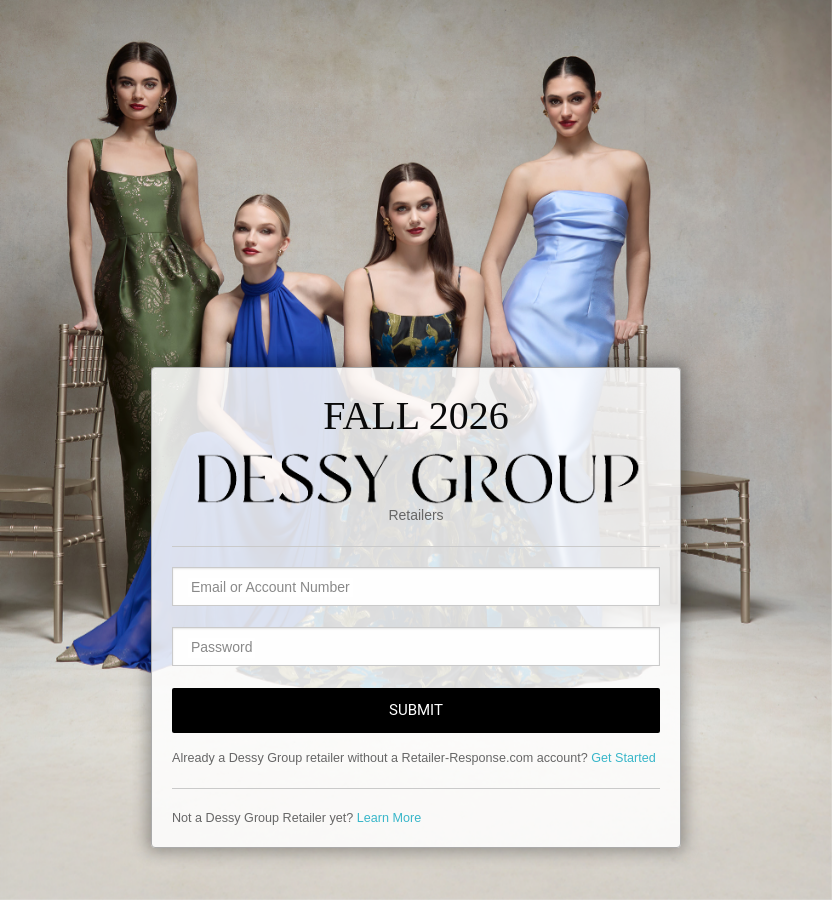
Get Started (623, 758)
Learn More (389, 818)
